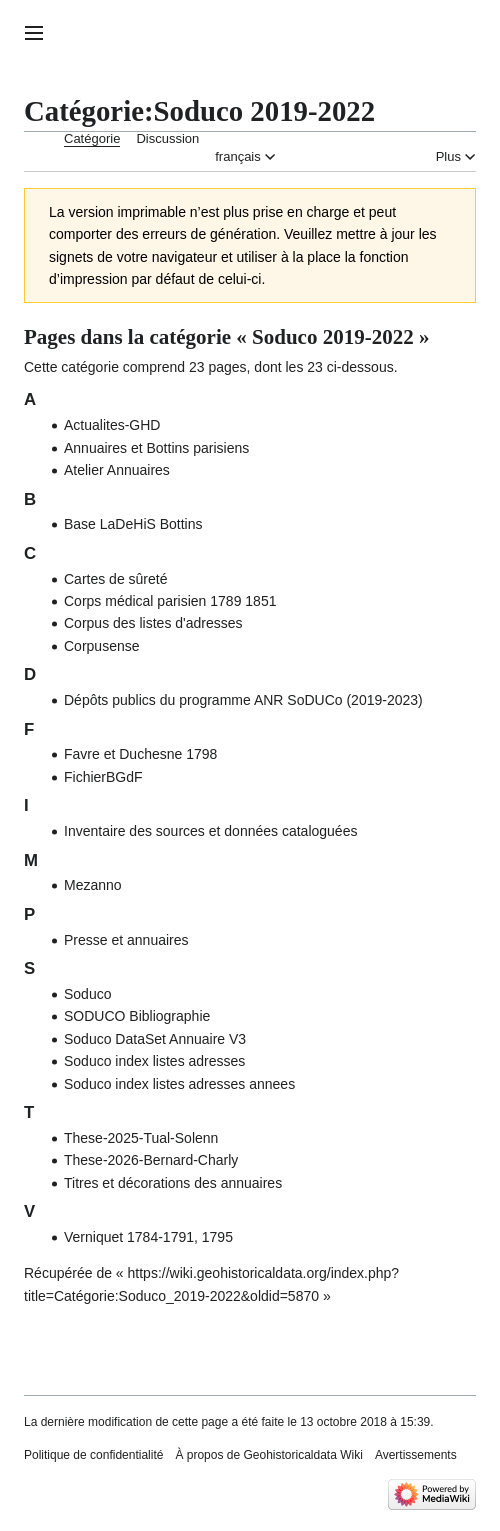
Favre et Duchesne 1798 (140, 754)
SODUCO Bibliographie (137, 1016)
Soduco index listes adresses (154, 1061)
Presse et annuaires (126, 940)
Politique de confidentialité (93, 1455)
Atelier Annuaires (117, 470)
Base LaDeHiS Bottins (133, 524)
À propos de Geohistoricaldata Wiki (268, 1455)
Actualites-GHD (112, 425)
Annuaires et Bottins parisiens (156, 448)
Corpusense (102, 646)
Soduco (87, 994)
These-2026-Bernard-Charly (151, 1160)
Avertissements (416, 1455)
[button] (34, 33)
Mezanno (93, 885)
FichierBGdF (103, 777)
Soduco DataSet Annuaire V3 (155, 1039)
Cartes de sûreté (116, 579)
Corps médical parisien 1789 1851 (170, 601)
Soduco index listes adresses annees (179, 1084)
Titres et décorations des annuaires (173, 1183)
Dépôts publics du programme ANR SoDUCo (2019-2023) (243, 700)
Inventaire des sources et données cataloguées (210, 831)
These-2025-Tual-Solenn (141, 1138)
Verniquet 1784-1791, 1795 (148, 1237)
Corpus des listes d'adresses (153, 623)
